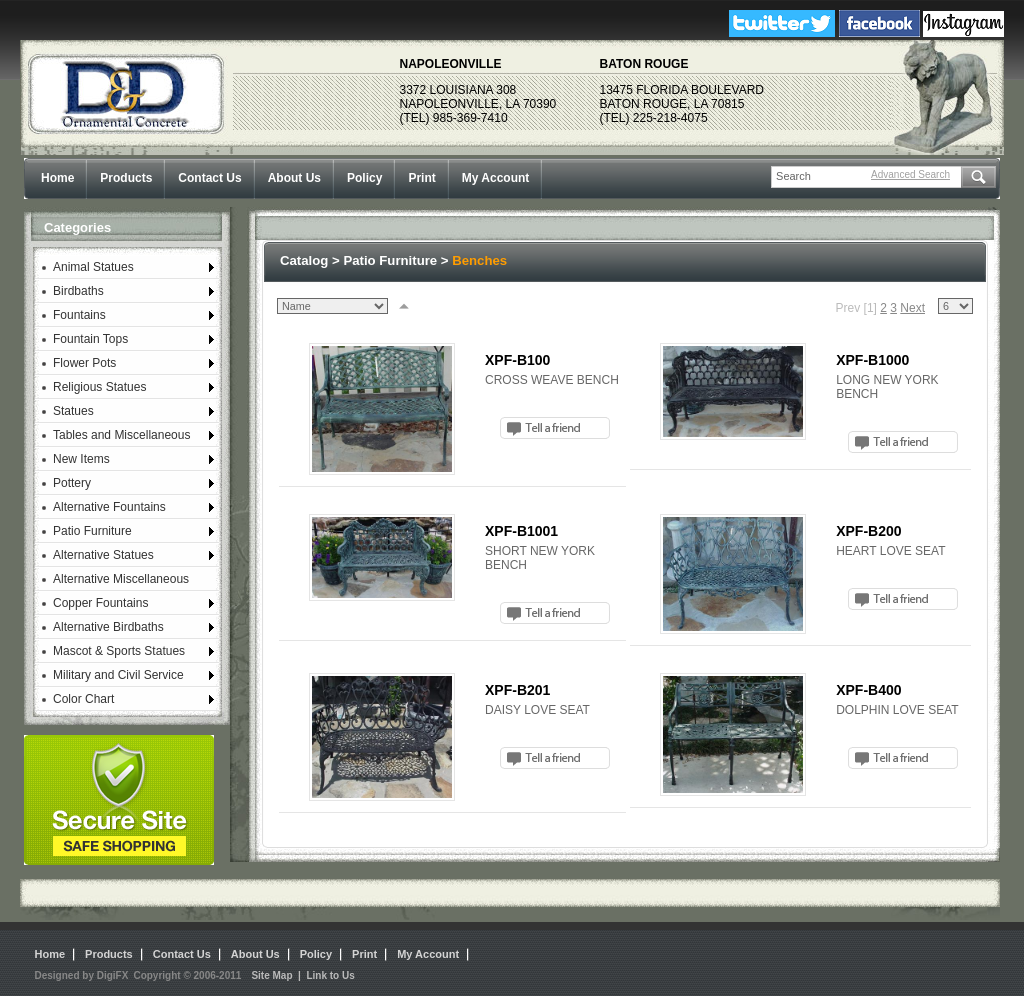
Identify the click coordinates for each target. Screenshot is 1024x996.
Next (912, 308)
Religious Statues (99, 387)
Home (57, 178)
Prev (848, 308)
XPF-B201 (517, 690)
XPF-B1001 (521, 531)
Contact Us (209, 178)
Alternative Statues (103, 555)
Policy (364, 178)
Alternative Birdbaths (108, 627)
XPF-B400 (868, 690)
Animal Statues (93, 267)
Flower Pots (84, 363)
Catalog (304, 260)
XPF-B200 (868, 531)
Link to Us (330, 975)
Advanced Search (910, 174)
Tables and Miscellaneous (121, 435)
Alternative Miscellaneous (121, 579)
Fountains (79, 315)
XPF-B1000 (872, 360)
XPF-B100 (517, 360)
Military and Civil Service (118, 675)
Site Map (271, 975)
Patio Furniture (92, 531)
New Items (81, 459)
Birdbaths (78, 291)
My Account (496, 178)
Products (126, 178)
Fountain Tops (90, 339)
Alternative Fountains (109, 507)
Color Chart (83, 699)
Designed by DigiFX (82, 975)
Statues (73, 411)
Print (421, 178)
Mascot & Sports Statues (119, 651)
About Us (294, 178)
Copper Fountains (100, 603)
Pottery (72, 483)
